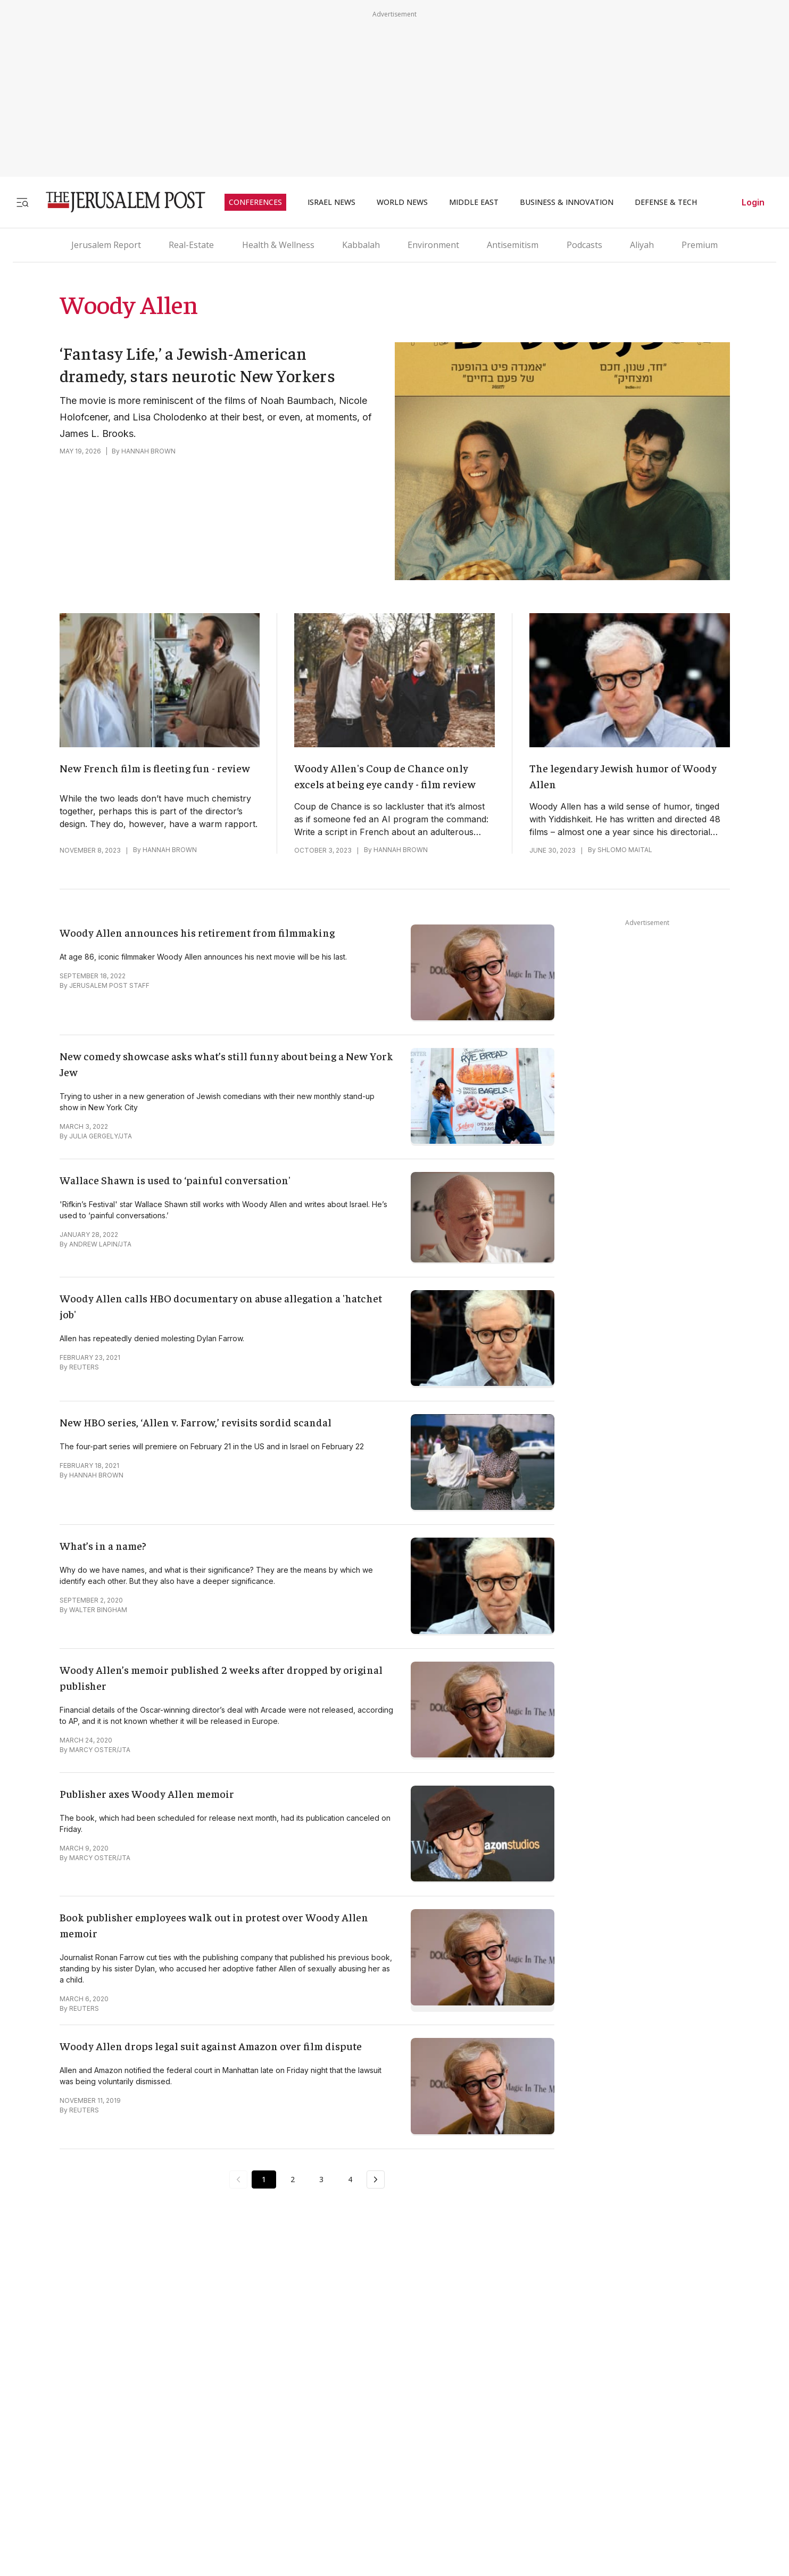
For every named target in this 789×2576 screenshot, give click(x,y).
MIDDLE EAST (474, 202)
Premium (700, 245)
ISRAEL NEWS (331, 202)
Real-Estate (191, 245)
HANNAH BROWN (148, 451)
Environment (433, 245)
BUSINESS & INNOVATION (566, 202)
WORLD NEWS (402, 202)
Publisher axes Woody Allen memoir (147, 1793)
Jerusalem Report (106, 245)
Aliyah (642, 245)
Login (753, 202)
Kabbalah (361, 245)
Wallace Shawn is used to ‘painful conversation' (175, 1179)
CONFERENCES (255, 202)
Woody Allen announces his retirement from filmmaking (197, 932)
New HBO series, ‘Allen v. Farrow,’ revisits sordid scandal (195, 1422)
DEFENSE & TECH (666, 202)
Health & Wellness (278, 245)
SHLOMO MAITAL (624, 850)
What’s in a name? (103, 1545)
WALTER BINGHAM (98, 1610)
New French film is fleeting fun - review (155, 767)
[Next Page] (376, 2179)
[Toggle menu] (22, 202)
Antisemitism (512, 245)
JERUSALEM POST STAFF (109, 985)
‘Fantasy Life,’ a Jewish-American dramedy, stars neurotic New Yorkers (198, 364)
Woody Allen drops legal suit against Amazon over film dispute (211, 2045)
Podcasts (584, 245)
